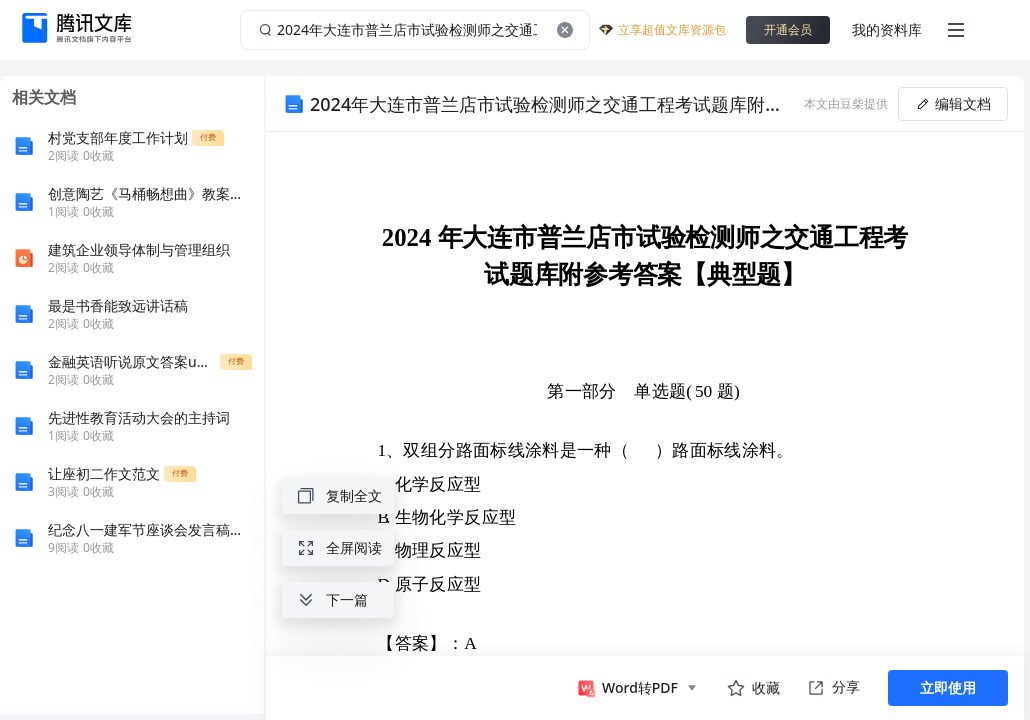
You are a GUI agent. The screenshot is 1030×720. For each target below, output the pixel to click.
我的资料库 (887, 29)
